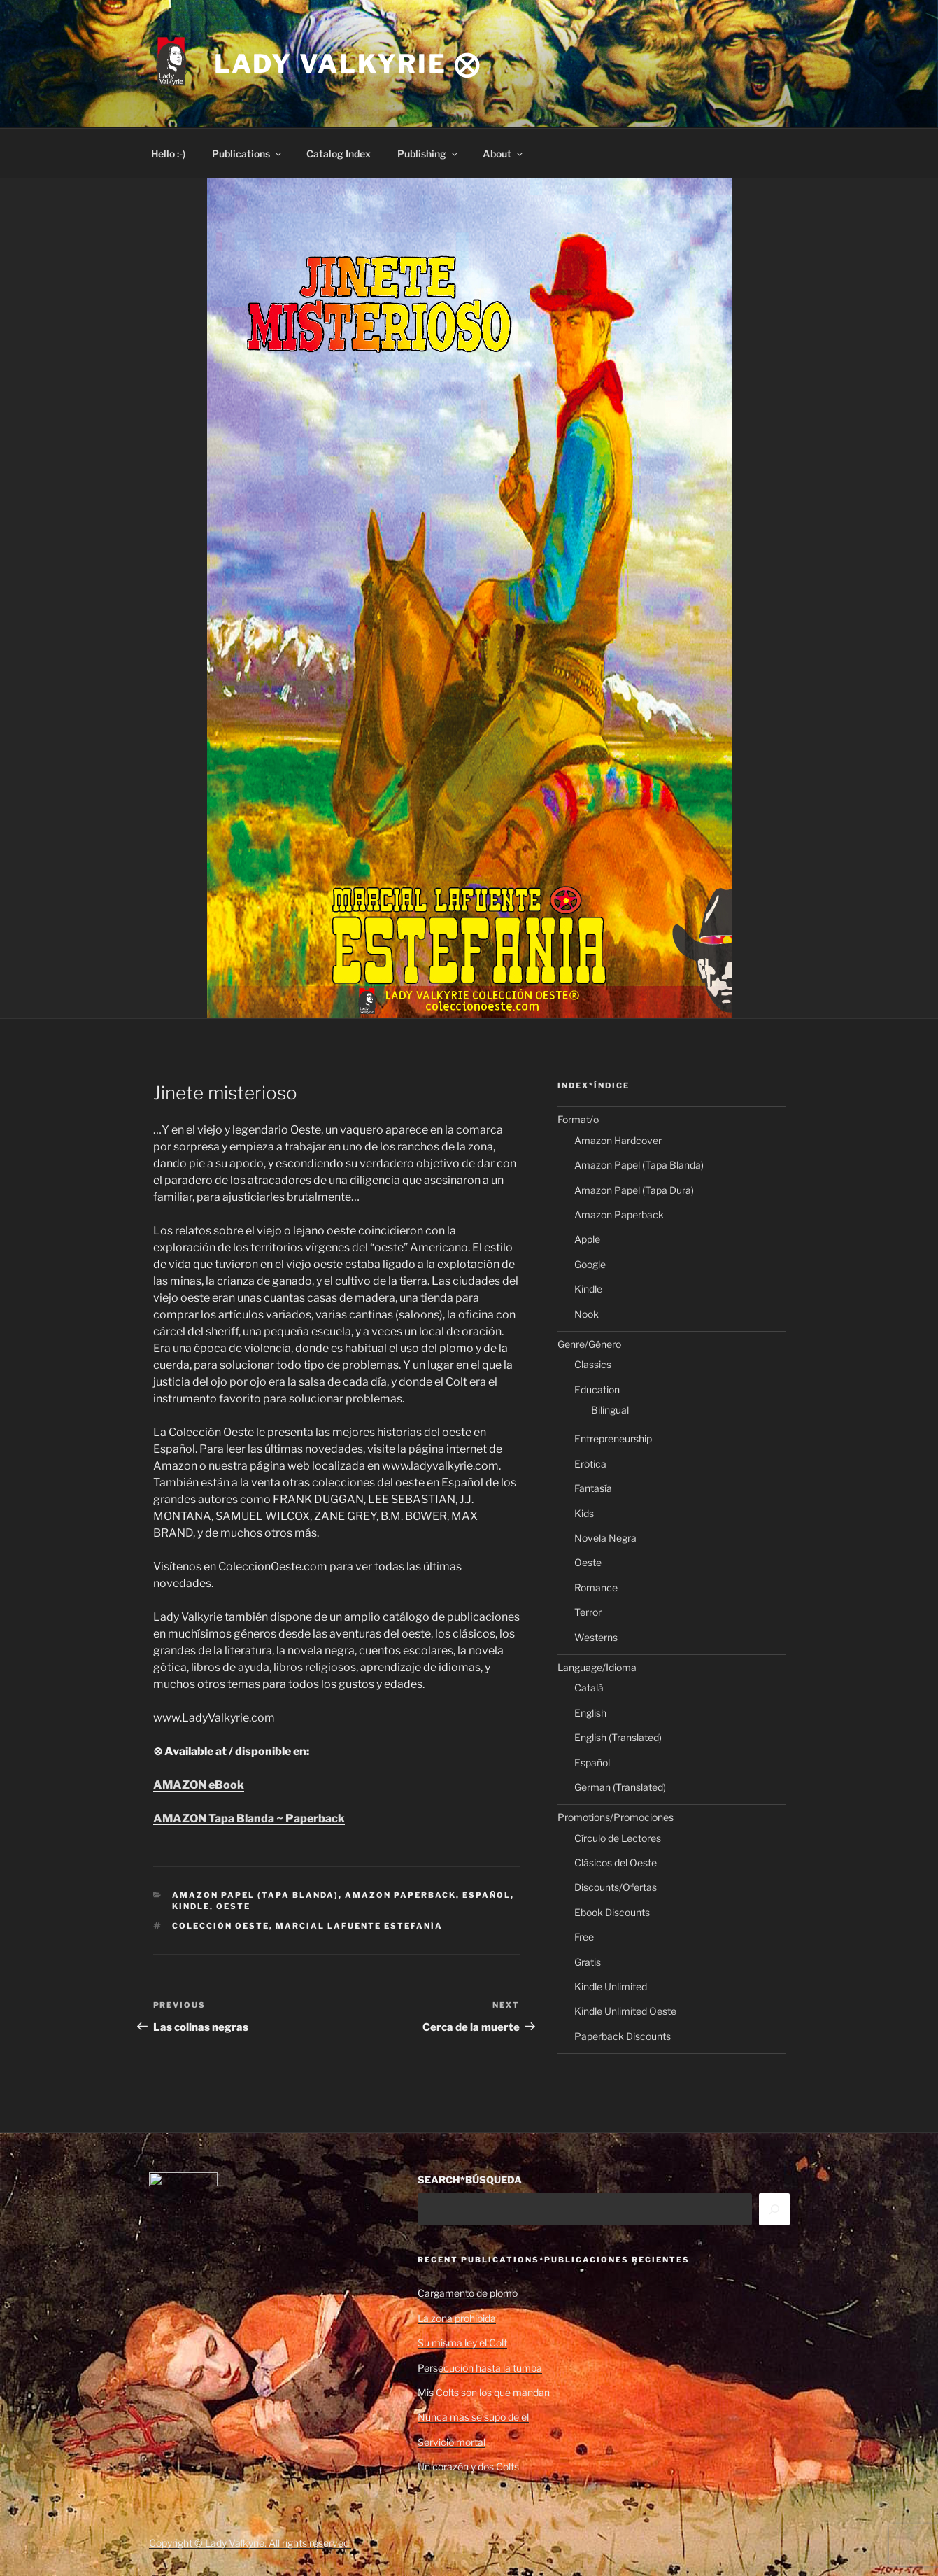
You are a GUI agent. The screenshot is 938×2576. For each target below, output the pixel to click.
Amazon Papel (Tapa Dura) (634, 1190)
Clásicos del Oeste (615, 1862)
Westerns (596, 1637)
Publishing (428, 154)
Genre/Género (589, 1344)
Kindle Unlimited (610, 1986)
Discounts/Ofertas (615, 1887)
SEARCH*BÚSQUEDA (470, 2180)
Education (597, 1389)
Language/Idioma (597, 1667)
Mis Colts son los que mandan (484, 2392)
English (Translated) (618, 1737)
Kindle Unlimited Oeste (625, 2011)
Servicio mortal (451, 2442)
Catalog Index (338, 154)
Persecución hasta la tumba (480, 2368)
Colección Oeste (220, 1926)
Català (589, 1688)
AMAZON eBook (198, 1785)
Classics (592, 1364)
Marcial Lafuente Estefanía (359, 1926)
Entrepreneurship (613, 1438)
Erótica (590, 1464)
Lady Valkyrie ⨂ (347, 63)
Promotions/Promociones (615, 1817)
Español (486, 1895)
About (504, 154)
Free (584, 1937)
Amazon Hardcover (618, 1140)
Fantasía (593, 1488)
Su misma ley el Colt (462, 2343)
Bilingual (610, 1410)
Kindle (191, 1906)
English (590, 1713)
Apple (587, 1239)
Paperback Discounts (622, 2036)
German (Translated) (620, 1787)
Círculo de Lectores (617, 1838)
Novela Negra (605, 1538)
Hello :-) (168, 154)
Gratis (587, 1962)
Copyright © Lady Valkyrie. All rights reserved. (250, 2543)
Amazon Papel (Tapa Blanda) (255, 1895)
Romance (596, 1587)
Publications (247, 154)
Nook (586, 1314)
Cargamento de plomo (468, 2293)
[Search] (774, 2209)
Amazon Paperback (400, 1895)
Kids (584, 1513)
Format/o (578, 1119)
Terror (588, 1612)
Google (590, 1264)
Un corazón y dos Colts (468, 2466)
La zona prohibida (457, 2318)
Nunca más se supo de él (473, 2417)
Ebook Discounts (612, 1912)
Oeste (233, 1906)
